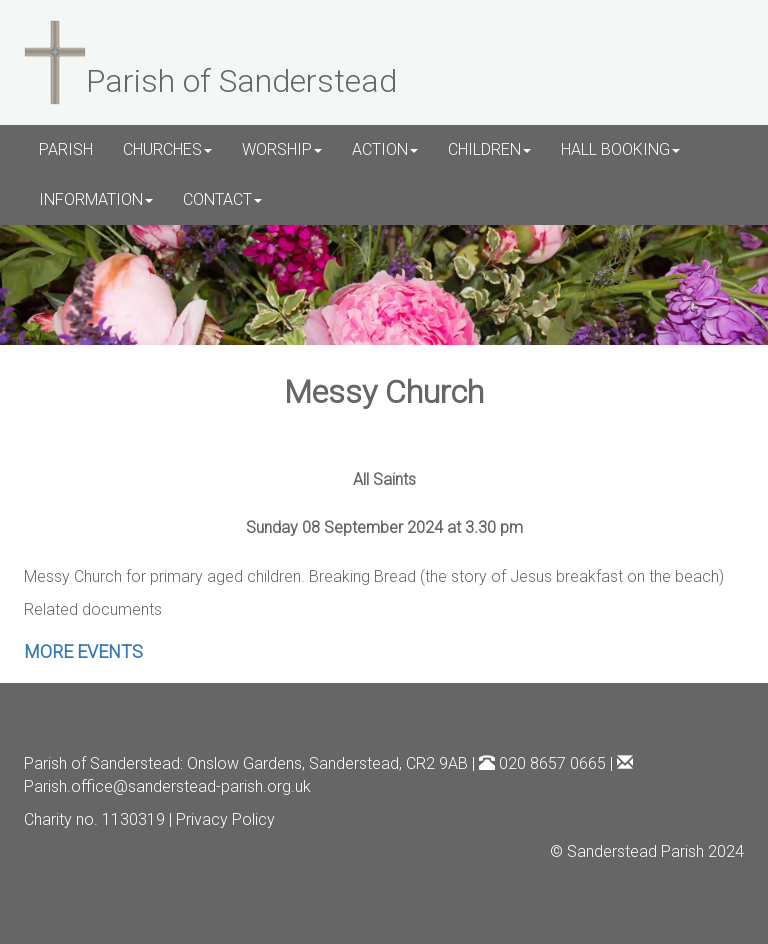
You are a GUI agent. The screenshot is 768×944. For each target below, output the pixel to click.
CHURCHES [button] (167, 149)
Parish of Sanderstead (102, 763)
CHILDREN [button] (489, 149)
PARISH (66, 149)
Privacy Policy (225, 819)
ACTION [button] (385, 149)
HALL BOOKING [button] (620, 149)
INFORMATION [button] (96, 199)
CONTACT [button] (222, 199)
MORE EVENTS (83, 651)
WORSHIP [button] (282, 149)
